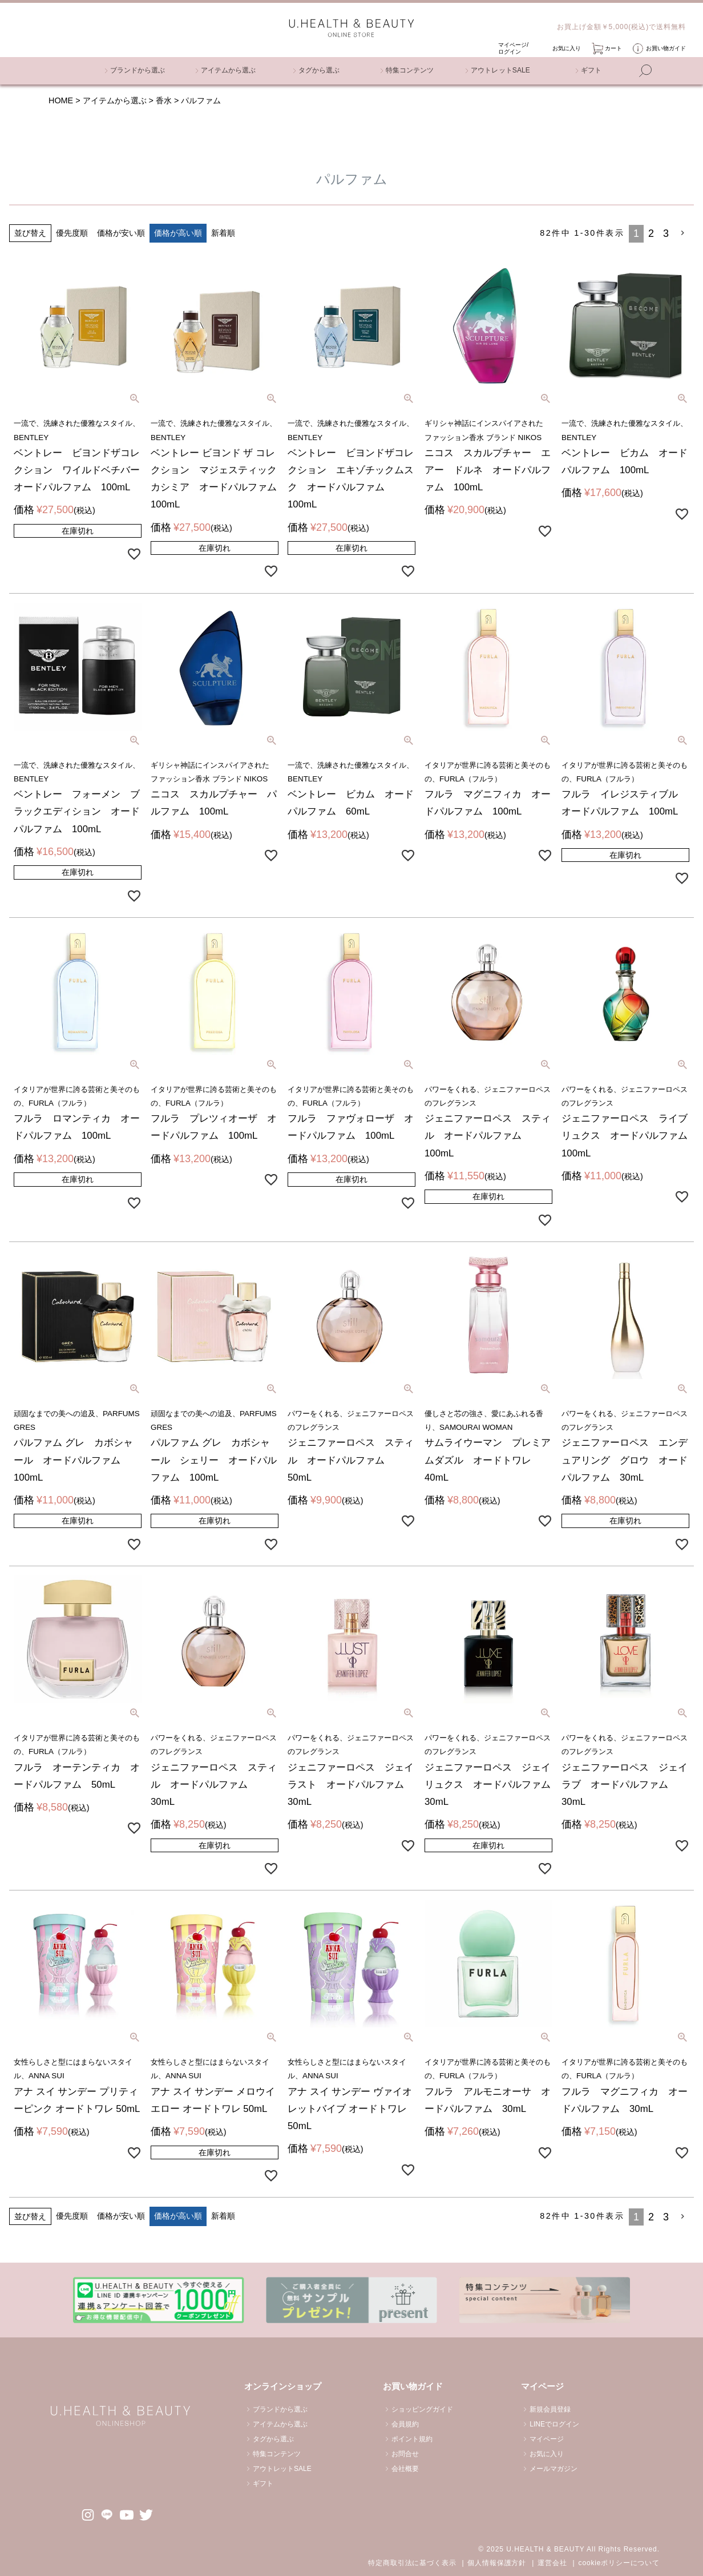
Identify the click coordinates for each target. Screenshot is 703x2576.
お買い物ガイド (666, 48)
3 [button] (666, 233)
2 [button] (651, 233)
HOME (61, 100)
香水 (164, 100)
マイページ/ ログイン (513, 48)
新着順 (223, 232)
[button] (683, 233)
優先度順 (72, 232)
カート (613, 48)
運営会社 (552, 2563)
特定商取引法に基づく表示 (412, 2563)
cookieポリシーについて (619, 2563)
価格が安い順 (121, 232)
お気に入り (566, 48)
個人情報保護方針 (496, 2563)
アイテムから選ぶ (115, 100)
